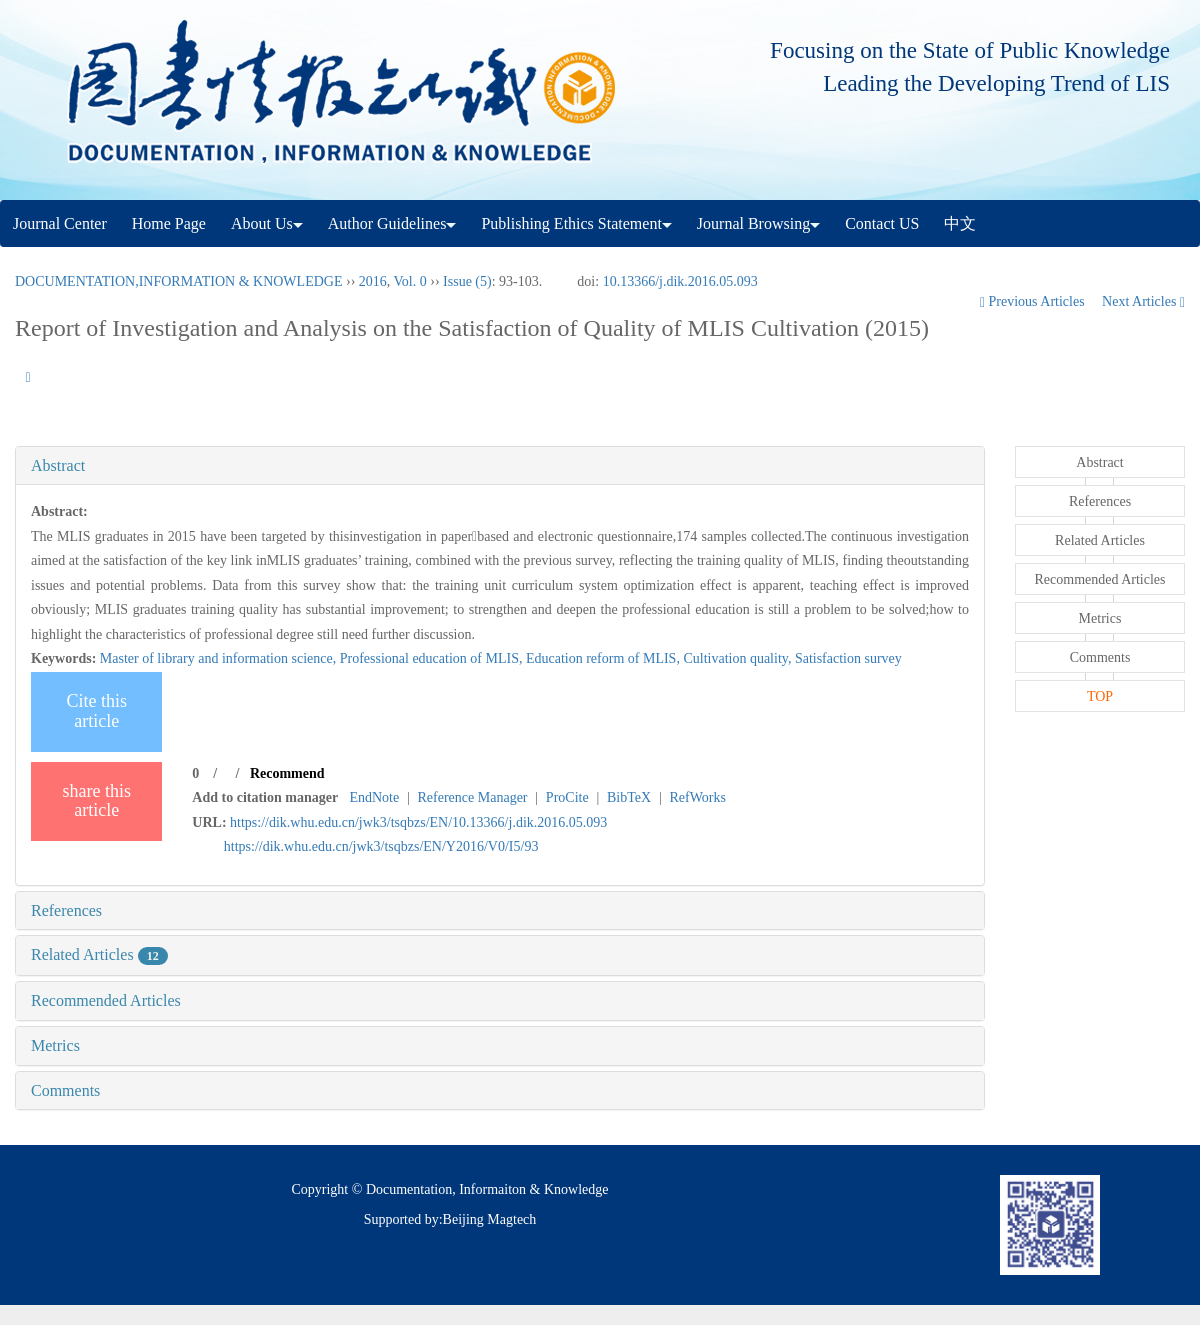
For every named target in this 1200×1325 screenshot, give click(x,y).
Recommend (287, 773)
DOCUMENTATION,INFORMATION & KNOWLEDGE (178, 281)
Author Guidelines (392, 223)
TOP (1100, 696)
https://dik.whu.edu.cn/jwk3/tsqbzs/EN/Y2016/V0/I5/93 (381, 846)
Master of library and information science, (220, 658)
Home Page (169, 223)
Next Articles (1143, 301)
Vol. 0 (410, 281)
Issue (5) (467, 281)
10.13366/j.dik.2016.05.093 (680, 281)
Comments (65, 1090)
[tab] (500, 466)
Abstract (58, 465)
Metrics (55, 1045)
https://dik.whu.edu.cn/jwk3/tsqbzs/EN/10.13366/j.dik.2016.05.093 (418, 822)
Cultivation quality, (738, 658)
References (66, 910)
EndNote (374, 797)
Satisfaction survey (848, 658)
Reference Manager (473, 797)
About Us (267, 223)
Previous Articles (1034, 301)
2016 (373, 281)
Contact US (882, 223)
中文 (960, 223)
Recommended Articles (106, 1000)
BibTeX (629, 797)
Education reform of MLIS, (604, 658)
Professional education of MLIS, (433, 658)
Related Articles (99, 954)
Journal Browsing (758, 223)
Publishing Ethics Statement (576, 223)
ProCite (567, 797)
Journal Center (60, 223)
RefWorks (697, 797)
